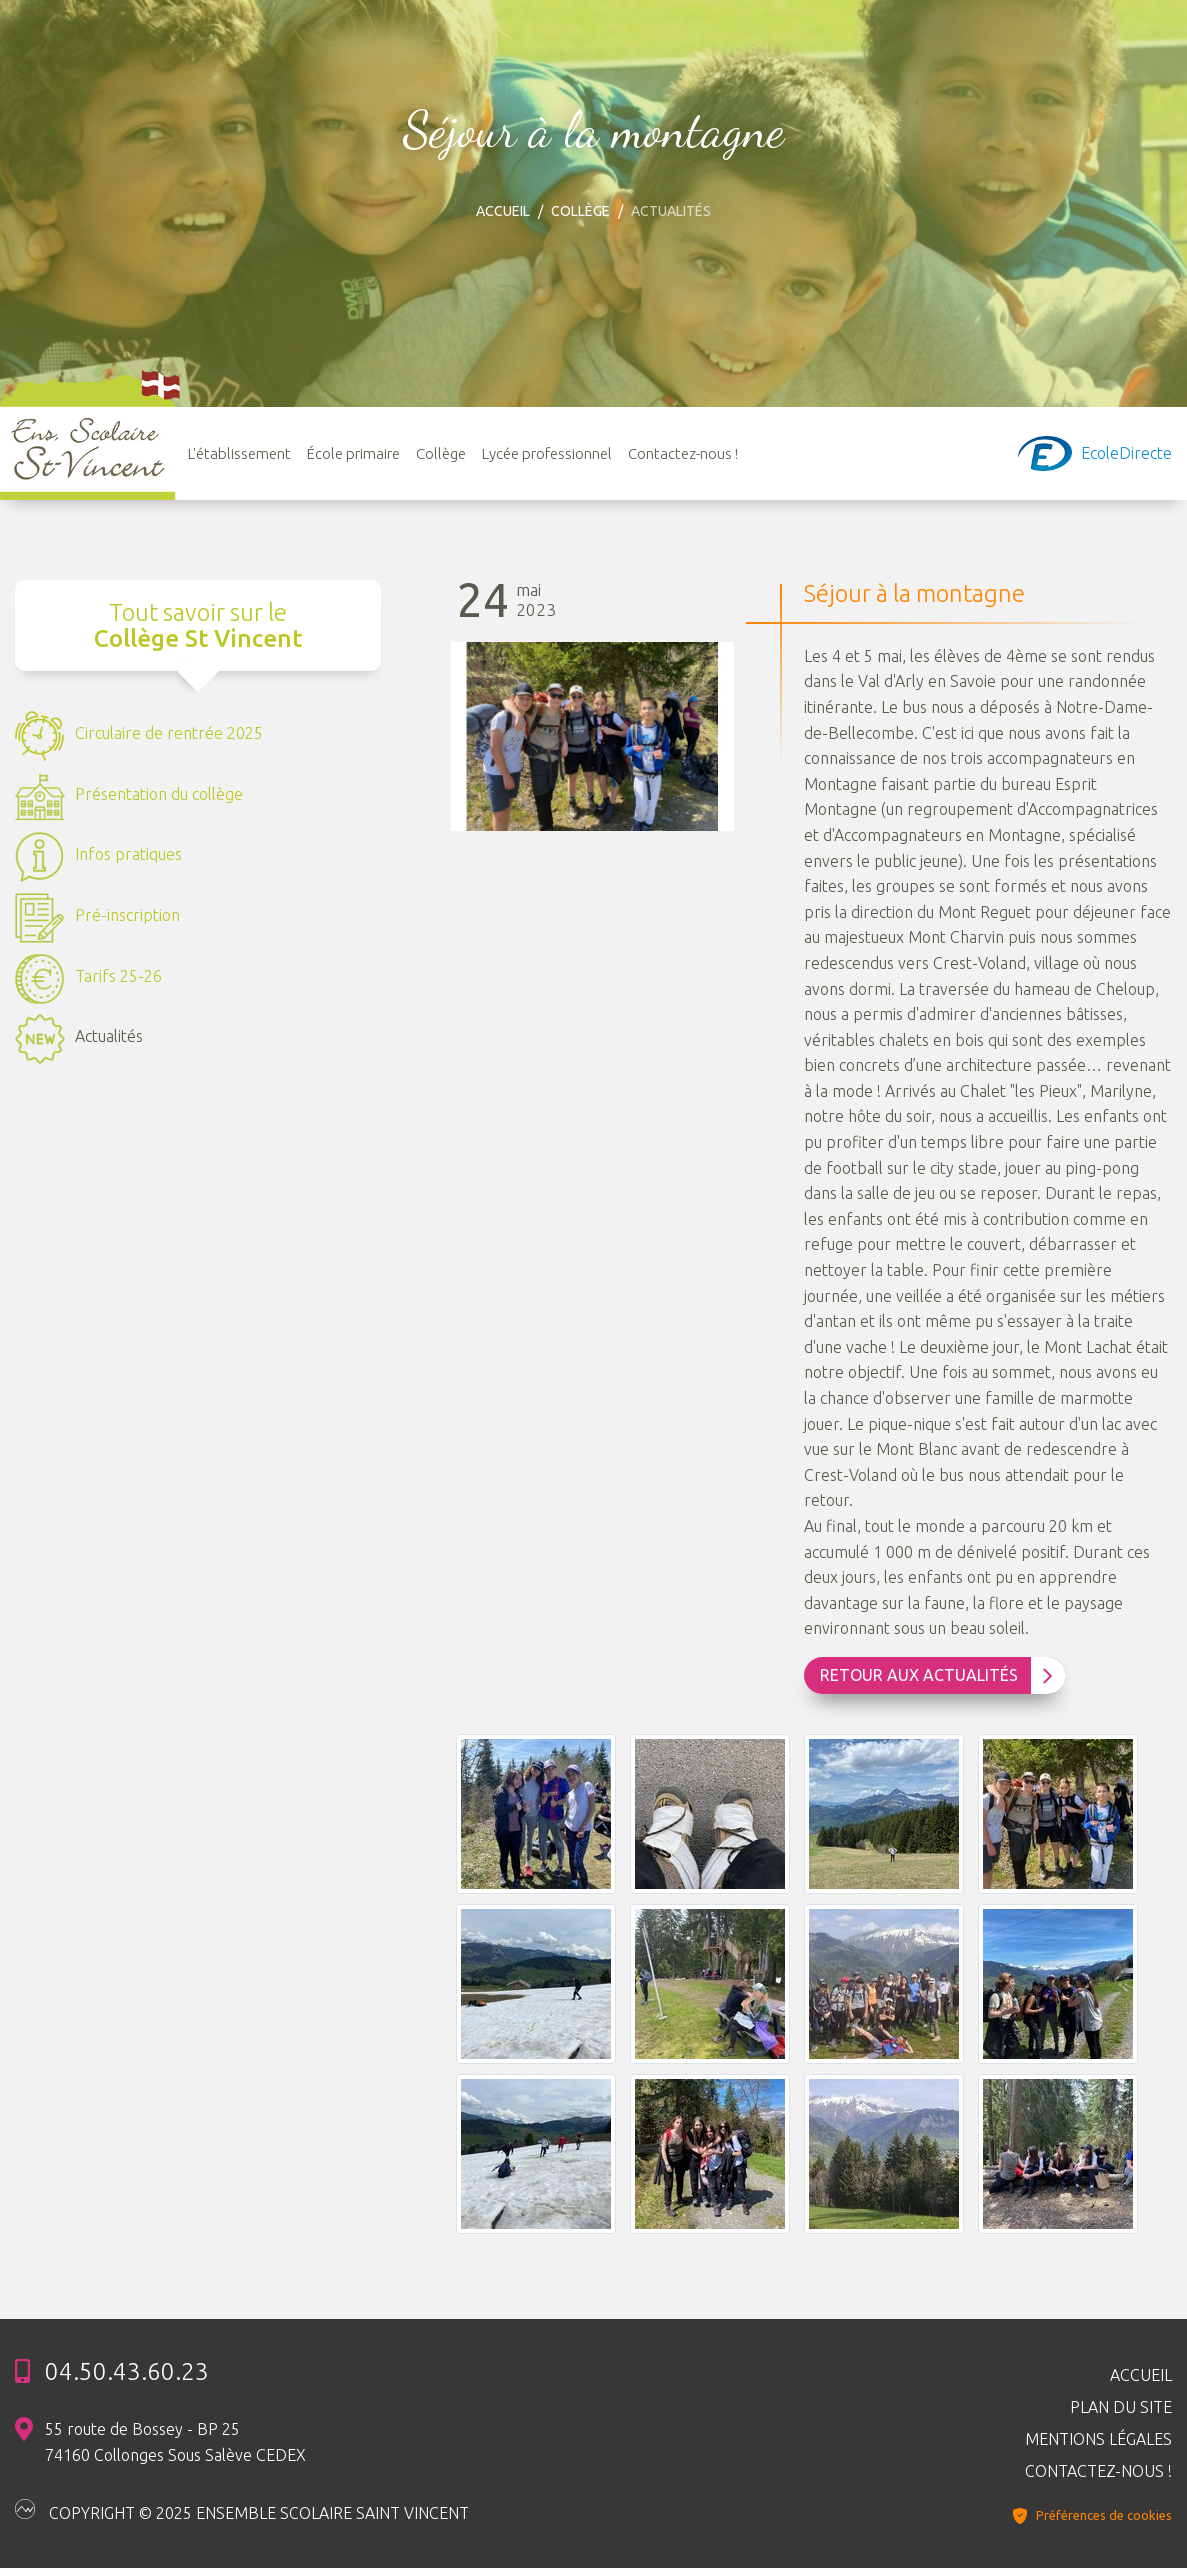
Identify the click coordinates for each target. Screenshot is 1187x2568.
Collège (580, 211)
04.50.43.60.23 (127, 2372)
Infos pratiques (98, 857)
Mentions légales (1098, 2439)
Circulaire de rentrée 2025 (139, 736)
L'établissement (239, 453)
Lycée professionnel (547, 453)
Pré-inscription (97, 918)
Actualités (79, 1039)
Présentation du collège (129, 797)
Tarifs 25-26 (88, 979)
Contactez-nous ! (683, 453)
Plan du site (1121, 2407)
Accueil (503, 211)
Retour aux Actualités (937, 1676)
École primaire (353, 453)
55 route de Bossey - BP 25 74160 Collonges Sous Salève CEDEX (175, 2442)
